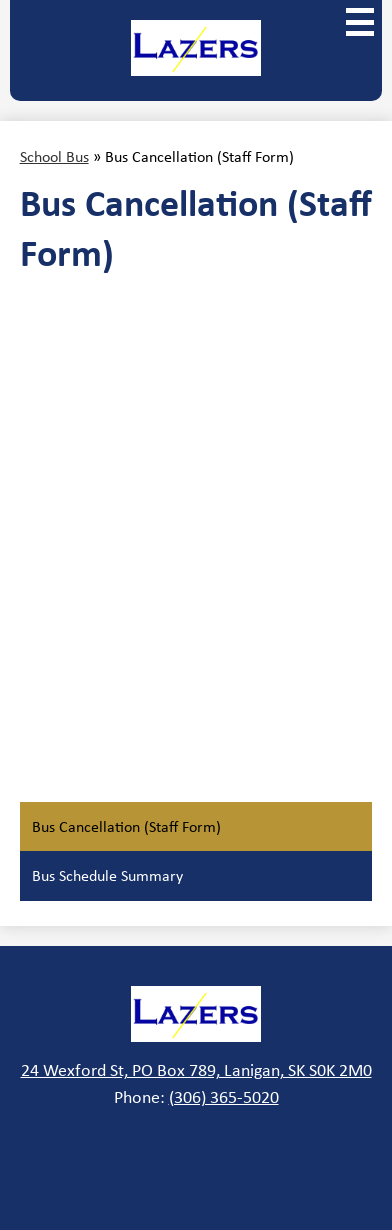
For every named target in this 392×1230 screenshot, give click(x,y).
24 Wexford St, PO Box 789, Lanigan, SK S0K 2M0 (196, 1070)
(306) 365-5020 (224, 1097)
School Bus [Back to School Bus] (54, 156)
